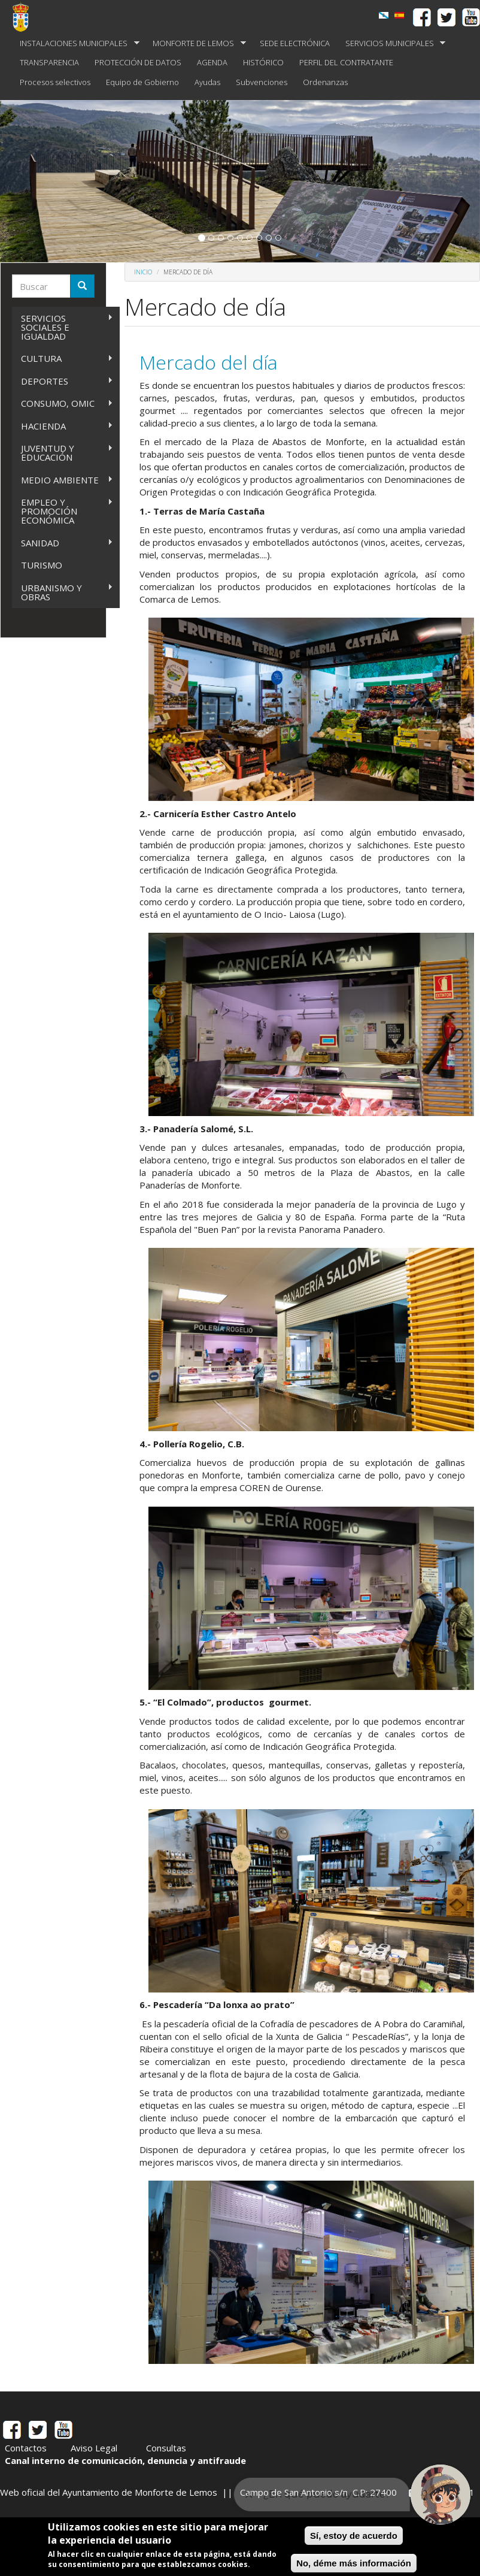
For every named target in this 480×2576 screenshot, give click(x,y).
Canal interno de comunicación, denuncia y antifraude (125, 2460)
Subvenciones (261, 82)
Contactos (26, 2448)
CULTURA (62, 358)
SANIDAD (62, 543)
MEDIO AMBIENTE (62, 480)
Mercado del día (208, 362)
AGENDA (212, 62)
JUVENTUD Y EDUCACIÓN (62, 452)
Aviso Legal (94, 2448)
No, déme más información (353, 2563)
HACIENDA (62, 426)
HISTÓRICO (263, 62)
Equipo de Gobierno (142, 82)
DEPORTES (62, 381)
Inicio (143, 272)
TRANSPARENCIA (49, 62)
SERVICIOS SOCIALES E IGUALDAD (62, 327)
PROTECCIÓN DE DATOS (138, 62)
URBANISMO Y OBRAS (62, 592)
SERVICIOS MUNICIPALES (392, 43)
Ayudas (207, 82)
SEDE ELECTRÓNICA (295, 43)
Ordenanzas (325, 82)
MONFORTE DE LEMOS (195, 43)
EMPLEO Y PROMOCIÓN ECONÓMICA (62, 511)
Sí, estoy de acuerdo (353, 2535)
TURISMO (41, 565)
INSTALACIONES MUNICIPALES (75, 43)
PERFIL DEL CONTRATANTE (346, 62)
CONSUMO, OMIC (62, 403)
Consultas (166, 2448)
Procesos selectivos (55, 82)
